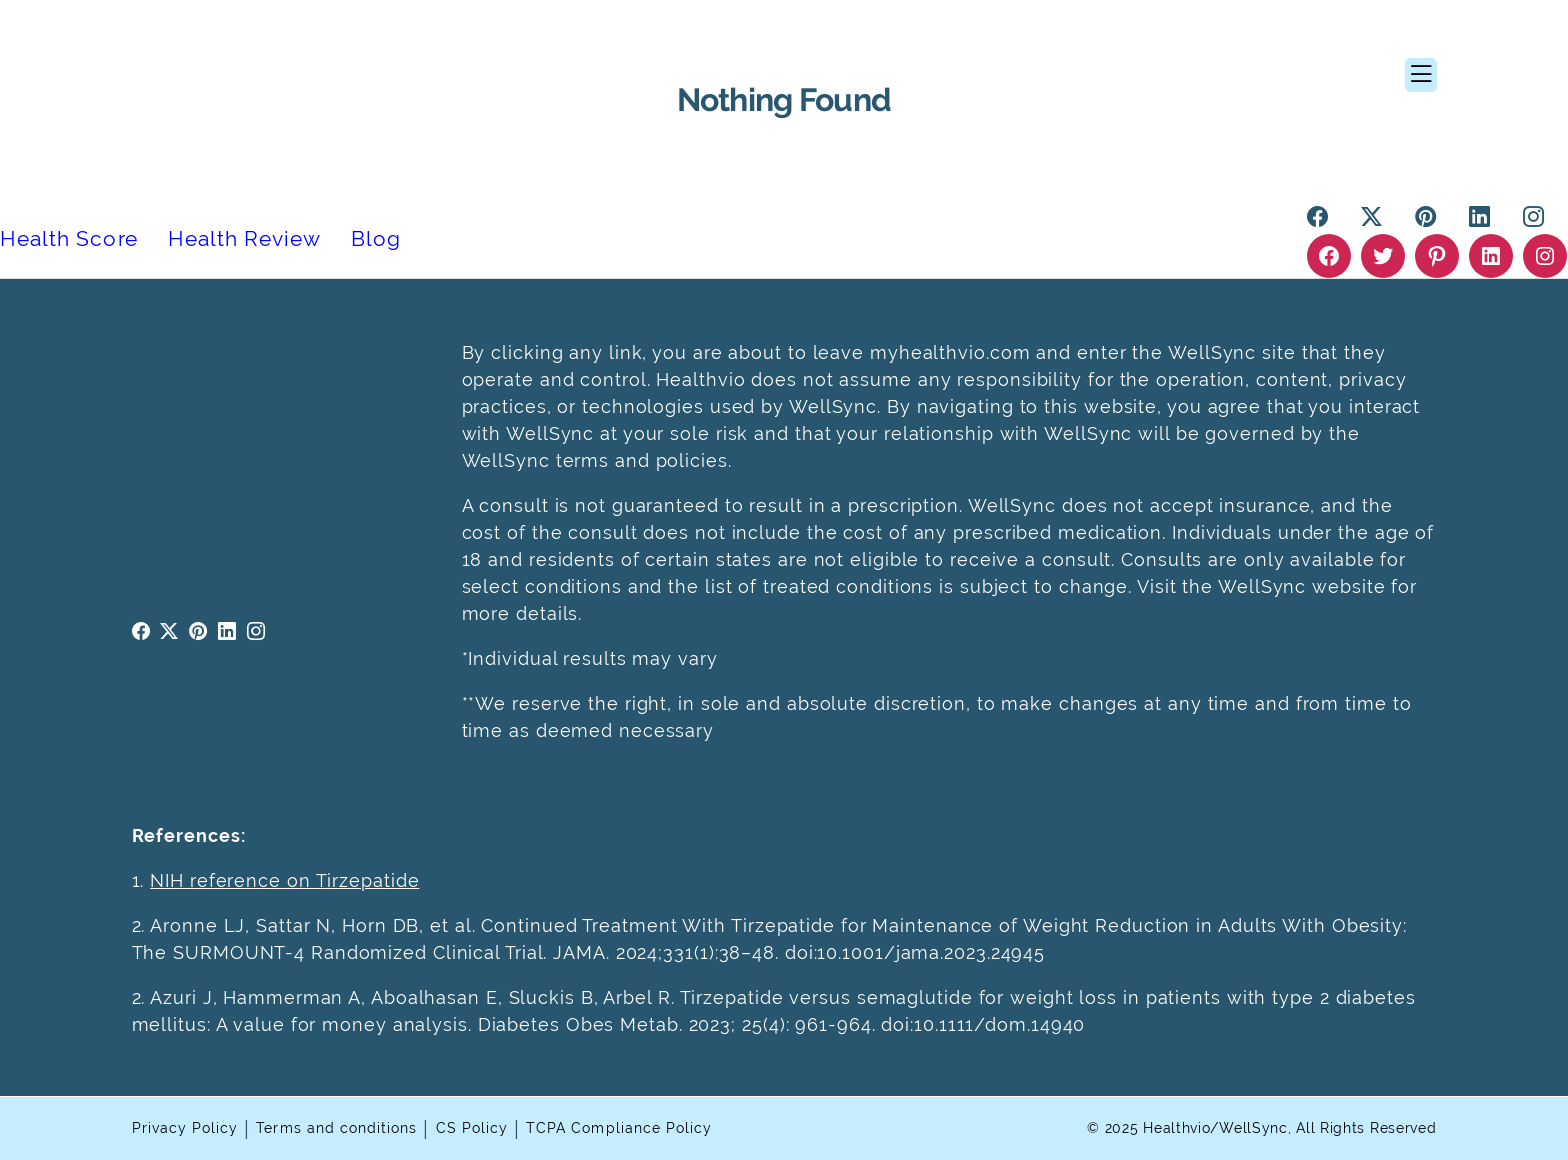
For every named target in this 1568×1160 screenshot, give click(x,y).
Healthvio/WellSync (1215, 1128)
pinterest (198, 631)
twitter (169, 631)
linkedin (227, 631)
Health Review (245, 238)
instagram (256, 631)
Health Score (69, 238)
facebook (141, 631)
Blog (376, 238)
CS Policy (472, 1128)
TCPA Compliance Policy (619, 1128)
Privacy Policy (185, 1128)
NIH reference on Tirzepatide (284, 880)
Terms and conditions (336, 1128)
